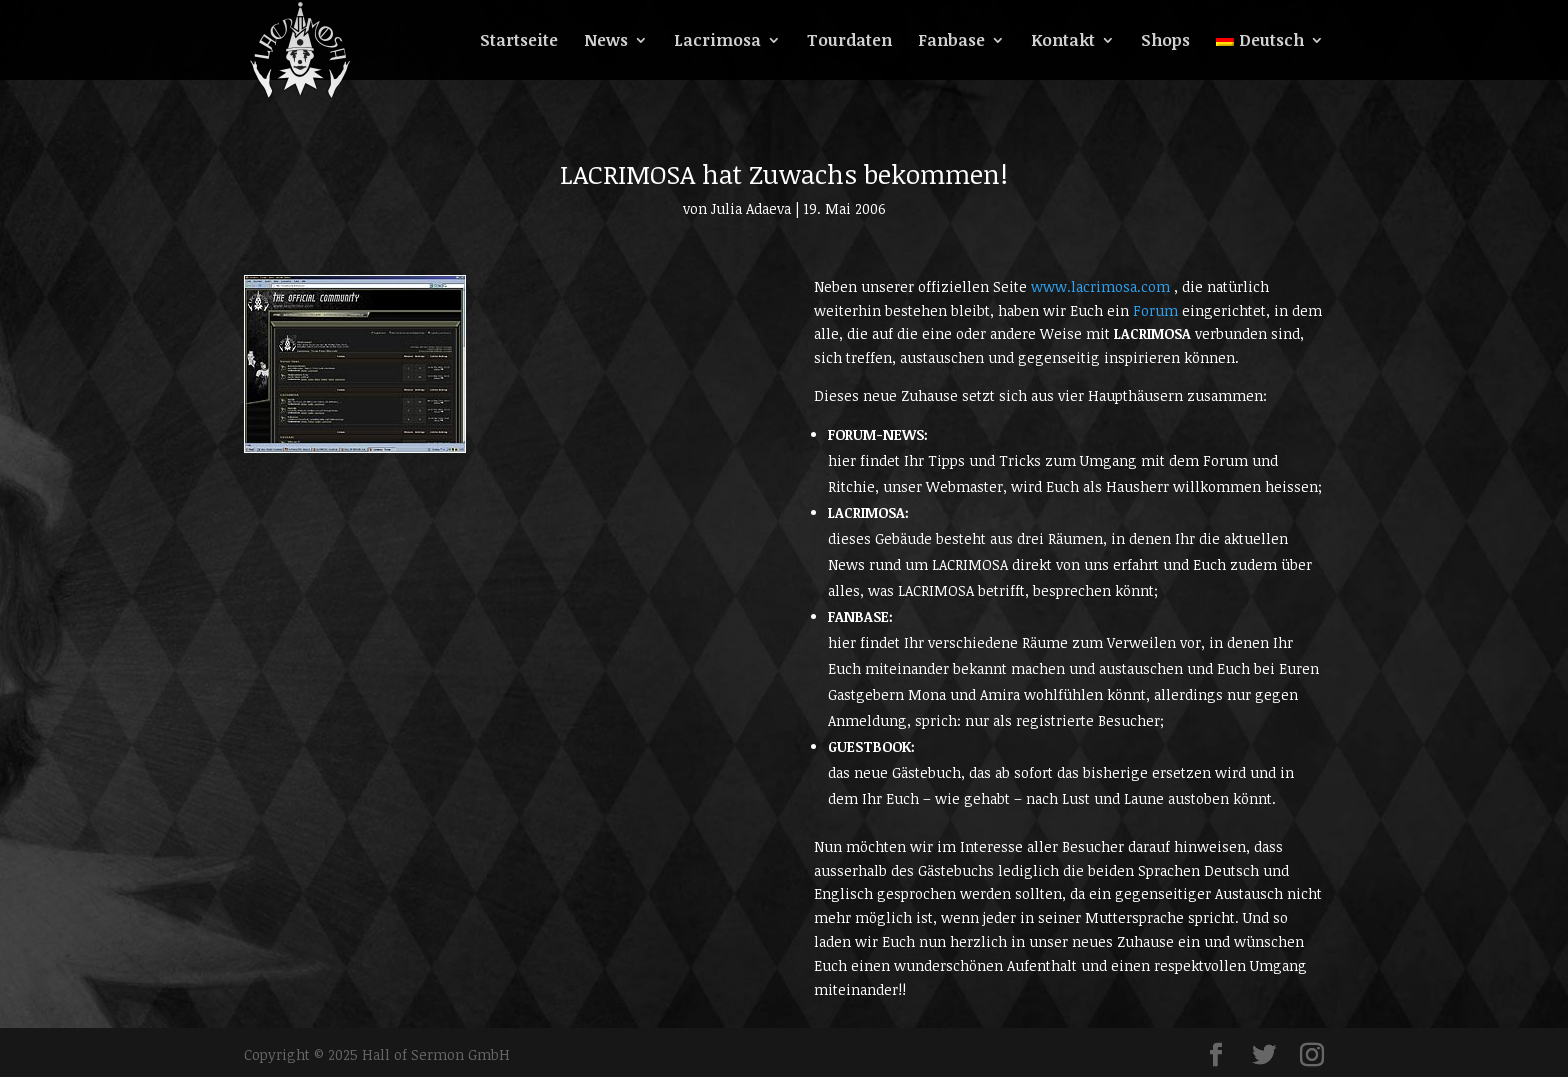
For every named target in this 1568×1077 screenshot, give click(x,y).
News (606, 42)
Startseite (519, 42)
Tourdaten (849, 42)
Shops (1165, 42)
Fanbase (951, 42)
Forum (1157, 310)
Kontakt (1063, 42)
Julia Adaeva (751, 208)
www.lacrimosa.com (1102, 286)
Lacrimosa (717, 42)
